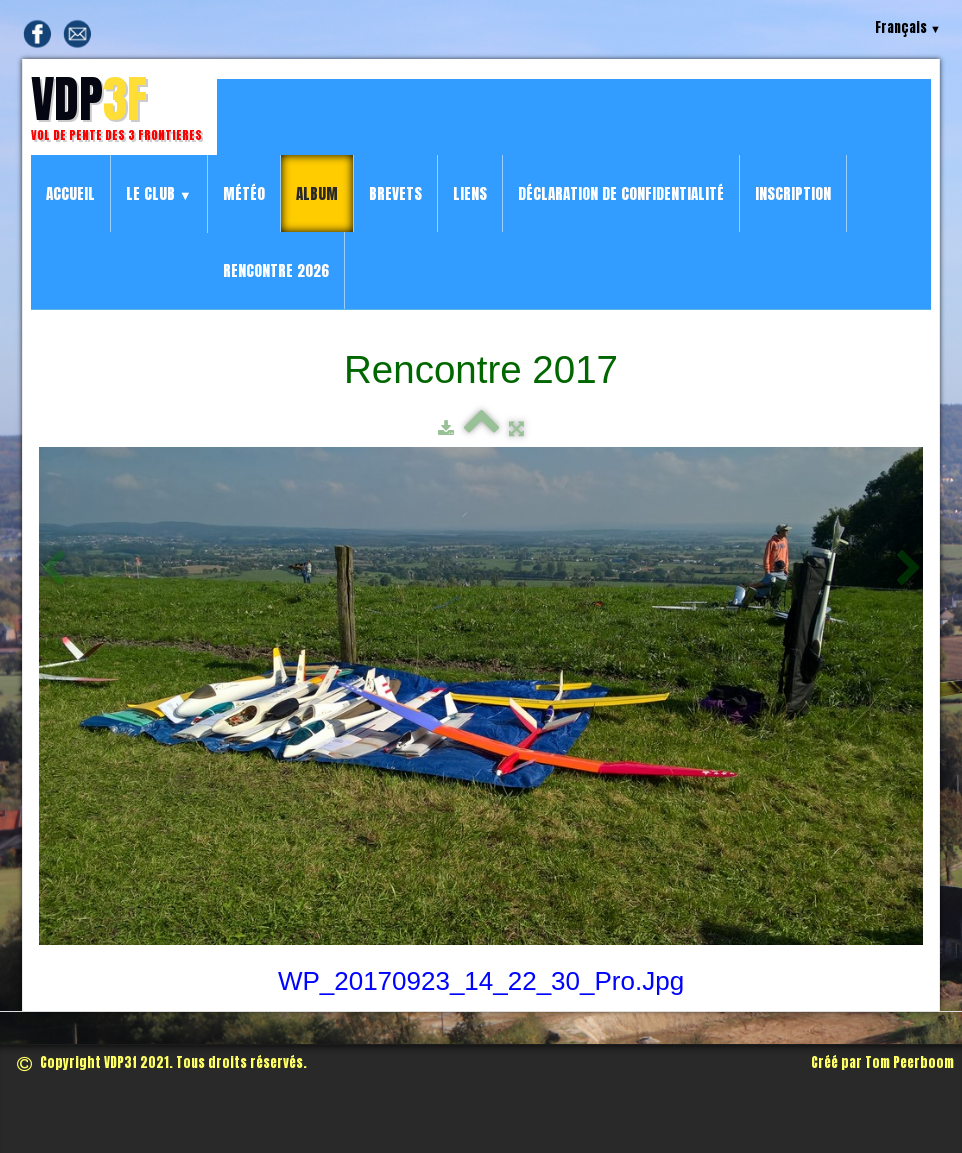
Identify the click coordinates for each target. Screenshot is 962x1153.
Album (317, 193)
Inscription (793, 193)
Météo (244, 193)
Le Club (159, 193)
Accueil (70, 193)
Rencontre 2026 (276, 270)
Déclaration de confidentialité (621, 193)
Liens (470, 193)
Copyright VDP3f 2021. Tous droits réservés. (162, 1062)
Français (908, 27)
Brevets (395, 193)
